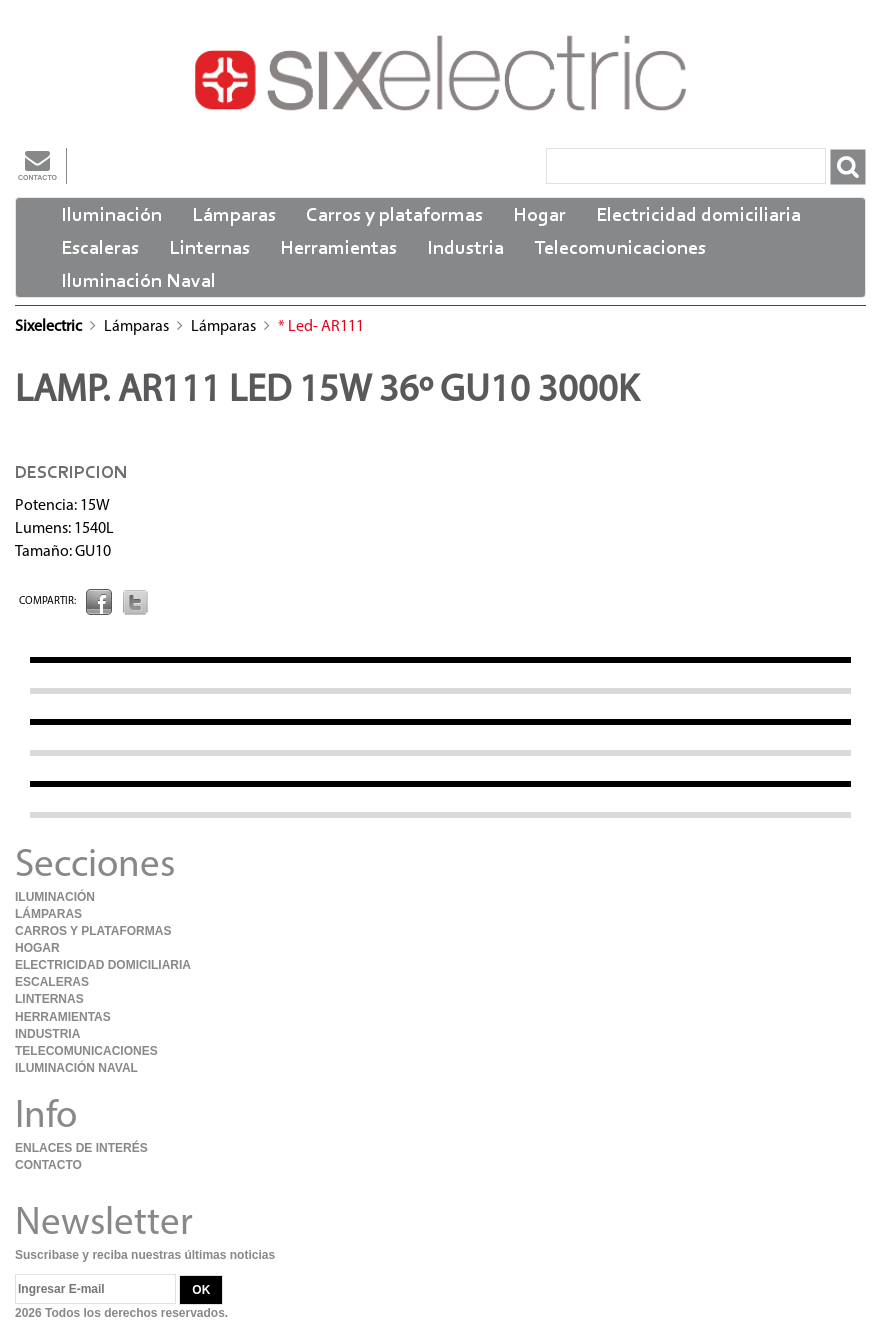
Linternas (209, 249)
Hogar (539, 216)
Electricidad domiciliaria (698, 216)
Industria (465, 249)
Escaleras (100, 249)
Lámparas (234, 216)
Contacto (37, 164)
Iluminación (111, 216)
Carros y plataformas (394, 216)
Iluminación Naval (138, 282)
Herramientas (338, 249)
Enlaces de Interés (81, 1148)
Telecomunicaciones (620, 249)
